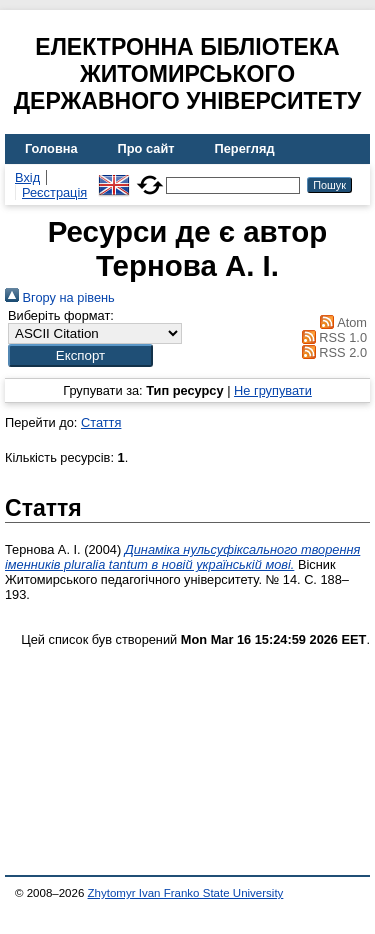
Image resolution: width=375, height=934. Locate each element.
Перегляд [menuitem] (245, 148)
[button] (80, 355)
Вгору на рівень (60, 297)
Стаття (101, 422)
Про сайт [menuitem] (146, 148)
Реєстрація (54, 192)
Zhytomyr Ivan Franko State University (186, 893)
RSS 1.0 (331, 337)
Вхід (27, 177)
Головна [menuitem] (51, 148)
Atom (340, 322)
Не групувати (273, 390)
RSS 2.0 (331, 352)
